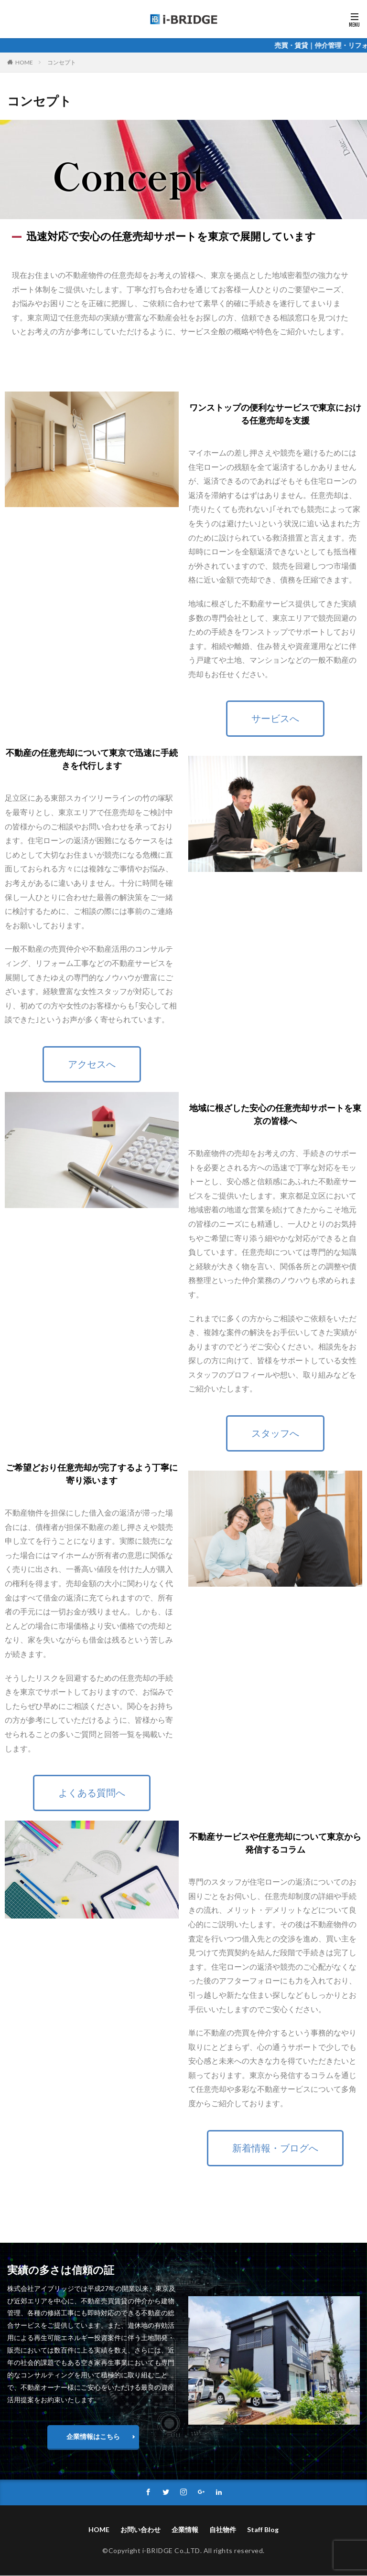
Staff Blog (263, 2530)
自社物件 (222, 2530)
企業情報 (185, 2530)
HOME (24, 62)
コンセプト (61, 62)
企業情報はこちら (93, 2436)
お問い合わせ (140, 2530)
